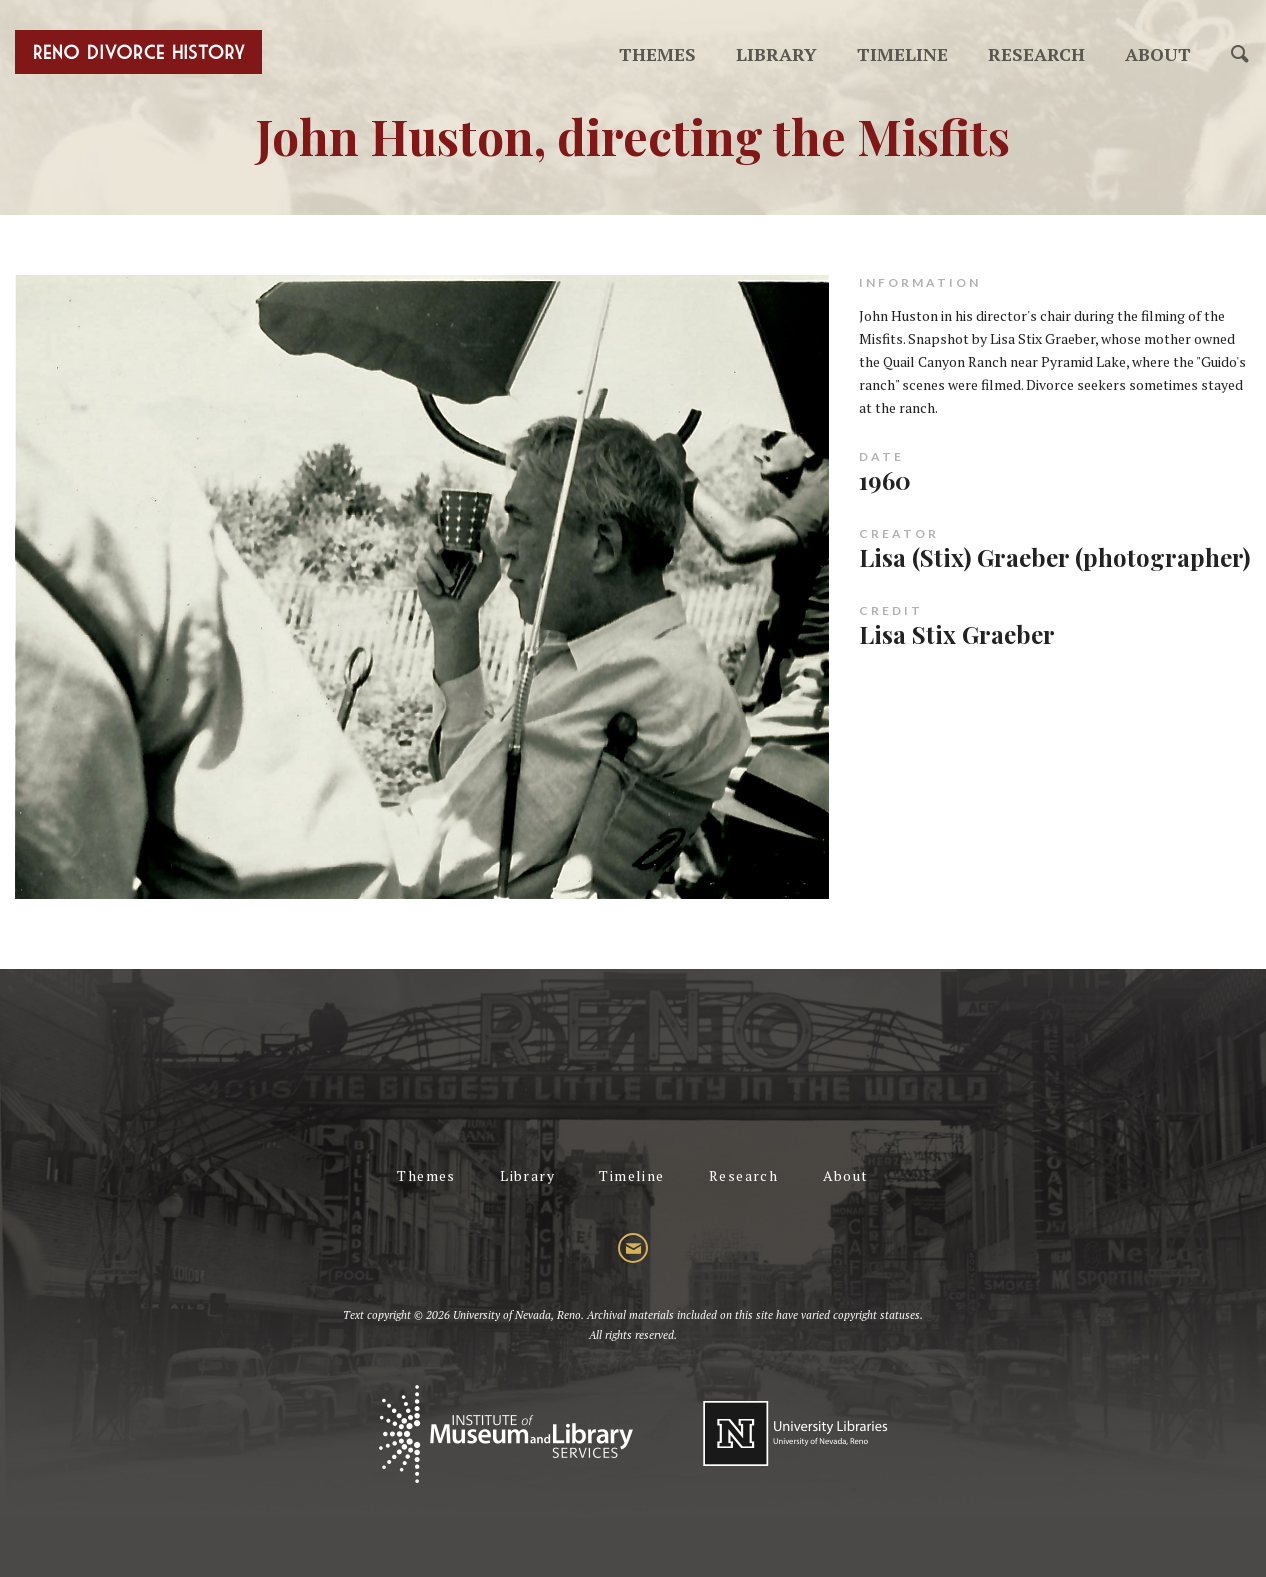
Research (1036, 54)
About (1158, 54)
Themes (657, 54)
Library (776, 54)
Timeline (902, 54)
